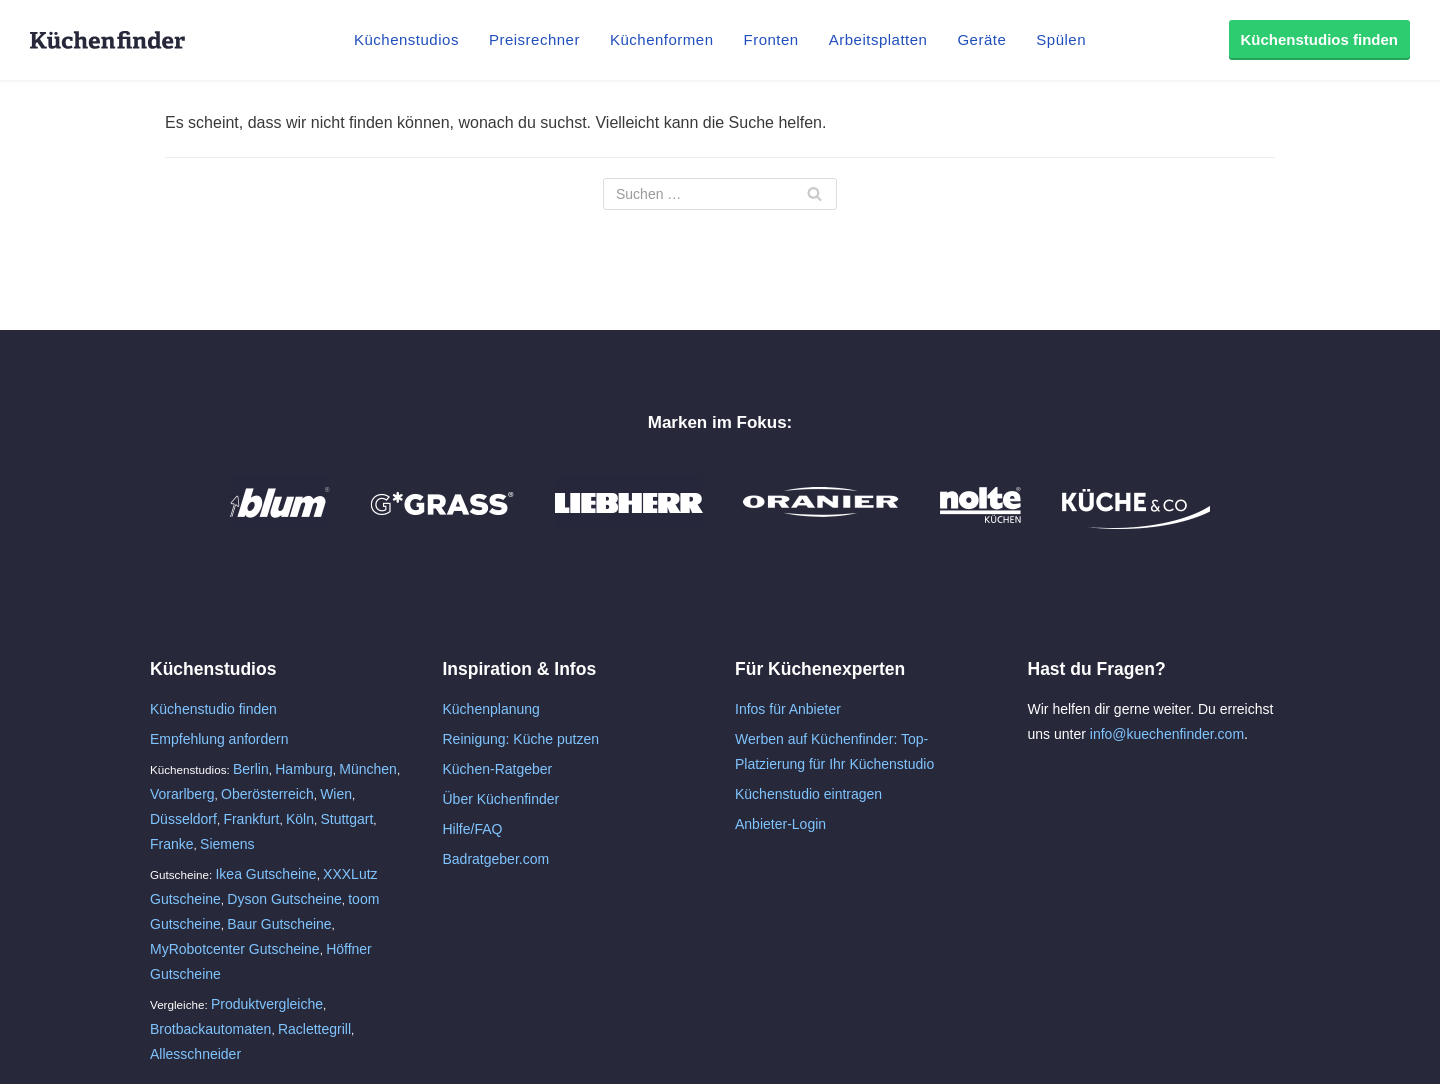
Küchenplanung (491, 709)
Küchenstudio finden (213, 709)
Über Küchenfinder (501, 799)
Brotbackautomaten (210, 1029)
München (368, 769)
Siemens (227, 844)
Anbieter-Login (780, 824)
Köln (300, 819)
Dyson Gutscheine (284, 899)
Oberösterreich (267, 794)
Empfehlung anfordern (219, 739)
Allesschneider (195, 1054)
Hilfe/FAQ (473, 829)
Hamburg (304, 769)
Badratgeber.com (496, 859)
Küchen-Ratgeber (498, 769)
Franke (172, 844)
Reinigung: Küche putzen (521, 739)
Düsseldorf (183, 819)
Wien (336, 794)
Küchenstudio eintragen (808, 794)
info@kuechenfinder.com (1167, 734)
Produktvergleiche (267, 1004)
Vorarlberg (182, 794)
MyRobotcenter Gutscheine (235, 949)
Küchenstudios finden (1320, 39)
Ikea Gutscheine (265, 874)
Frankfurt (251, 819)
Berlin (251, 769)
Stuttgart (346, 819)
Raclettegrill (314, 1029)
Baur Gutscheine (279, 924)
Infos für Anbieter (788, 709)
